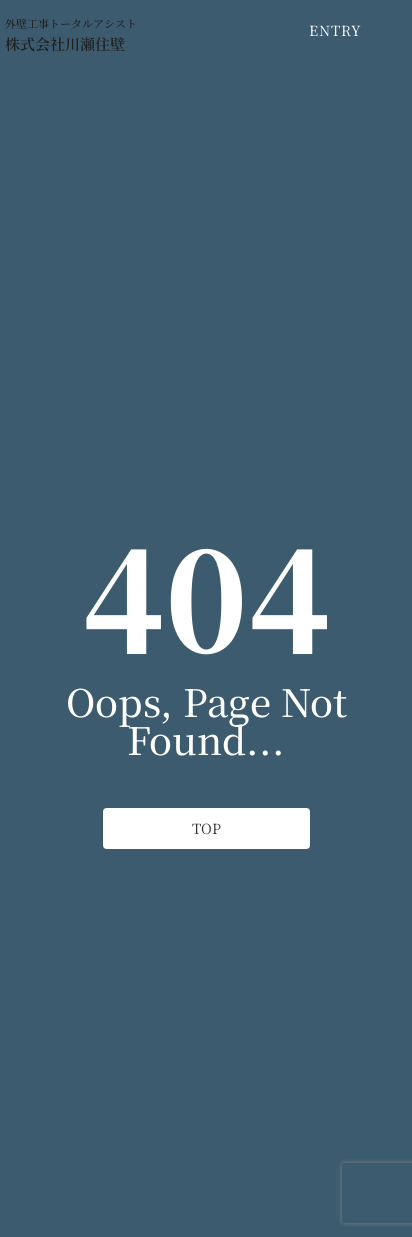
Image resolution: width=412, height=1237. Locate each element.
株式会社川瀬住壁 (65, 43)
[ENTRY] (335, 30)
